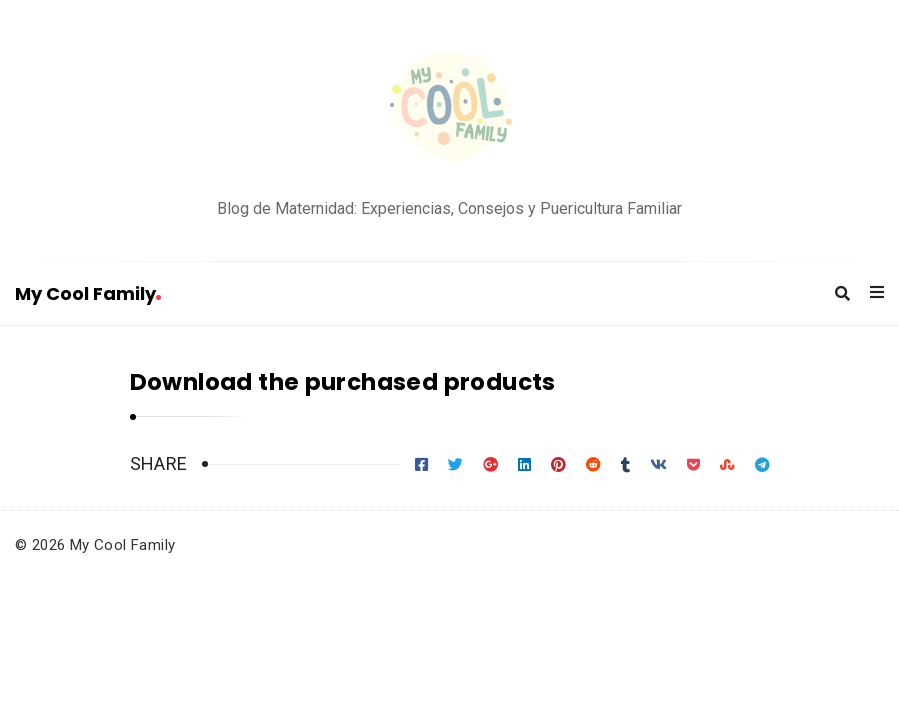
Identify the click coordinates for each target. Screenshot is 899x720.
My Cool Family (88, 293)
